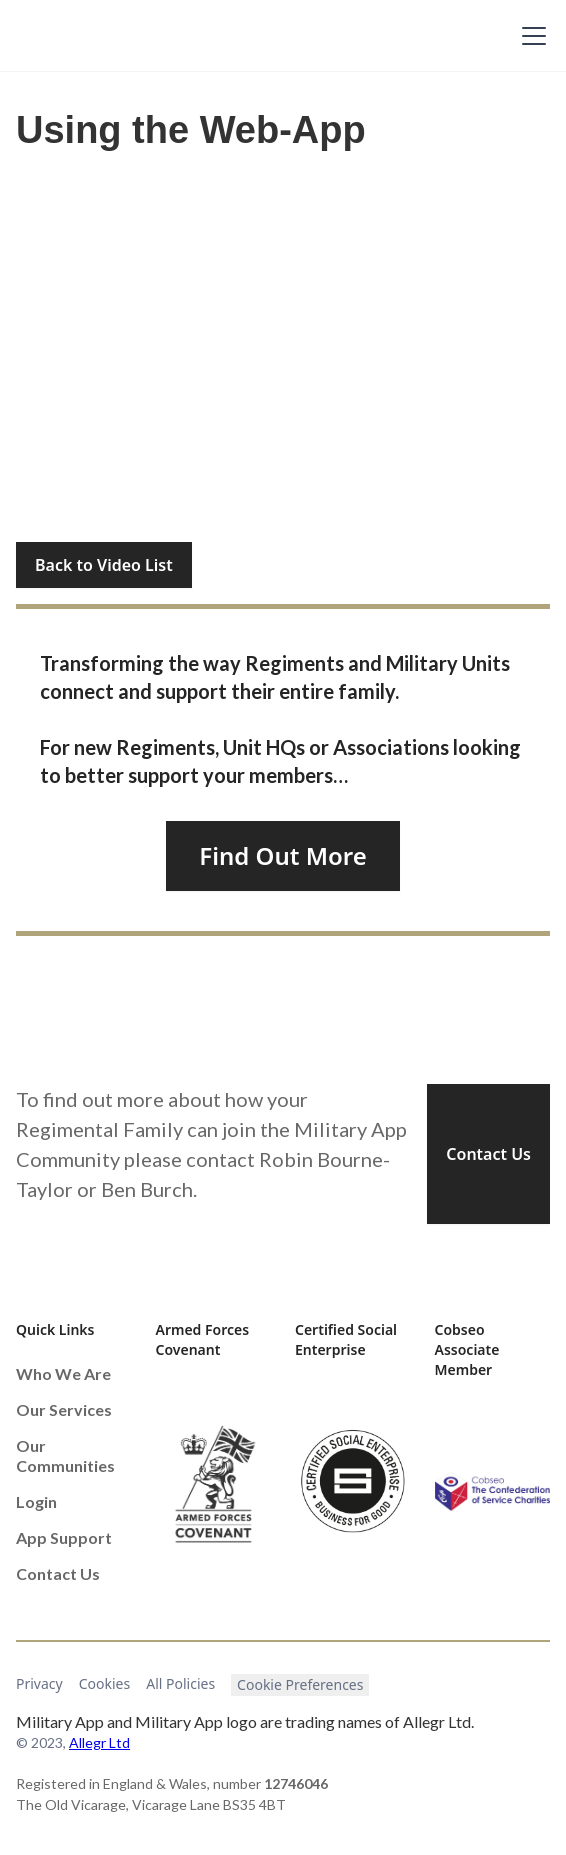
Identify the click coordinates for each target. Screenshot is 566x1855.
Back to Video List (104, 565)
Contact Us (488, 1154)
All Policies (180, 1683)
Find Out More (283, 855)
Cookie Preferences (300, 1684)
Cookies (104, 1683)
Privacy (39, 1683)
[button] (530, 36)
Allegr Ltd (99, 1742)
